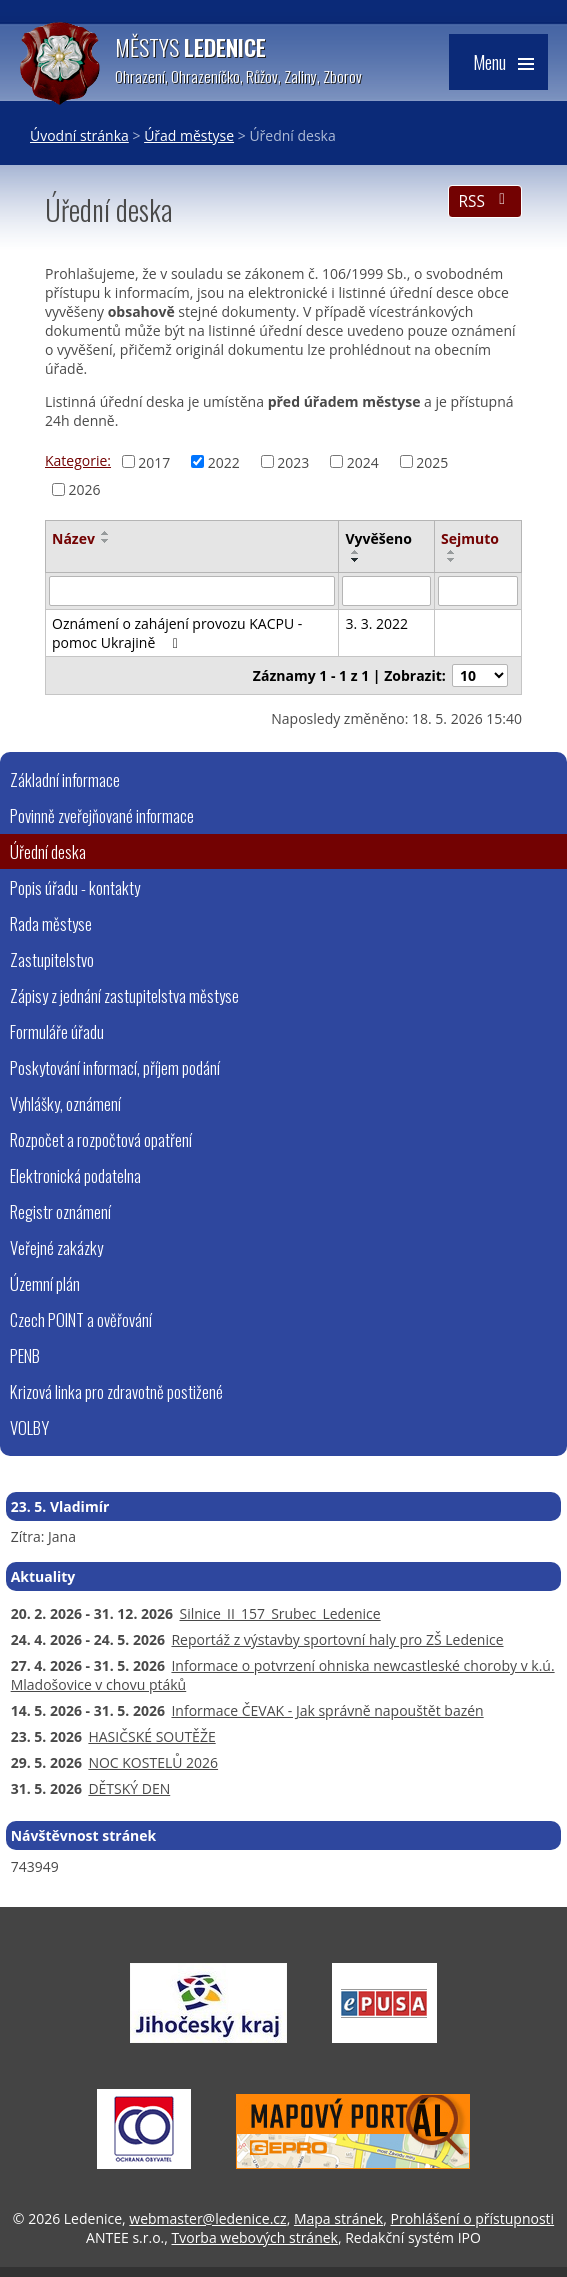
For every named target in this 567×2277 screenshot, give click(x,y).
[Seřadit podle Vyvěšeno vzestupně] (356, 552)
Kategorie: (78, 460)
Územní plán (45, 1283)
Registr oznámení (60, 1211)
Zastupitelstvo (52, 959)
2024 (363, 461)
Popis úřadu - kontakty (75, 887)
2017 (154, 461)
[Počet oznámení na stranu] (480, 675)
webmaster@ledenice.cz (207, 2218)
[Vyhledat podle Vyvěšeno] (386, 591)
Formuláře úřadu (57, 1031)
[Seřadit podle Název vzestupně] (106, 533)
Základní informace (65, 779)
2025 (432, 461)
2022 (224, 461)
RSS (484, 201)
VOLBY (29, 1427)
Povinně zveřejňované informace (102, 815)
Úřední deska (48, 851)
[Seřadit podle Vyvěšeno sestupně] (356, 560)
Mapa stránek (338, 2218)
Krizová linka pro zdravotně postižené (116, 1391)
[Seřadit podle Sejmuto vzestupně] (452, 552)
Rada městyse (51, 923)
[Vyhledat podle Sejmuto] (478, 591)
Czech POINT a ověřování (81, 1319)
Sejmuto (470, 538)
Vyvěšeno (378, 538)
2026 (85, 489)
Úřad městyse (189, 135)
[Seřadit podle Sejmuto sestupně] (452, 560)
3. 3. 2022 (376, 623)
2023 (293, 461)
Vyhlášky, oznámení (65, 1103)
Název (73, 538)
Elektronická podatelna (75, 1175)
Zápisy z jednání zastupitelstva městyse (124, 995)
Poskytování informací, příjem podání (115, 1067)
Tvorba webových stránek (255, 2237)
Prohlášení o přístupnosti (472, 2218)
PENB (25, 1355)
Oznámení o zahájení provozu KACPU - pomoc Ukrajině (177, 633)
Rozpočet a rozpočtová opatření (101, 1139)
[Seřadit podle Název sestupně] (106, 541)
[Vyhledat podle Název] (192, 591)
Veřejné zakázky (56, 1247)
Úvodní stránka (79, 135)
